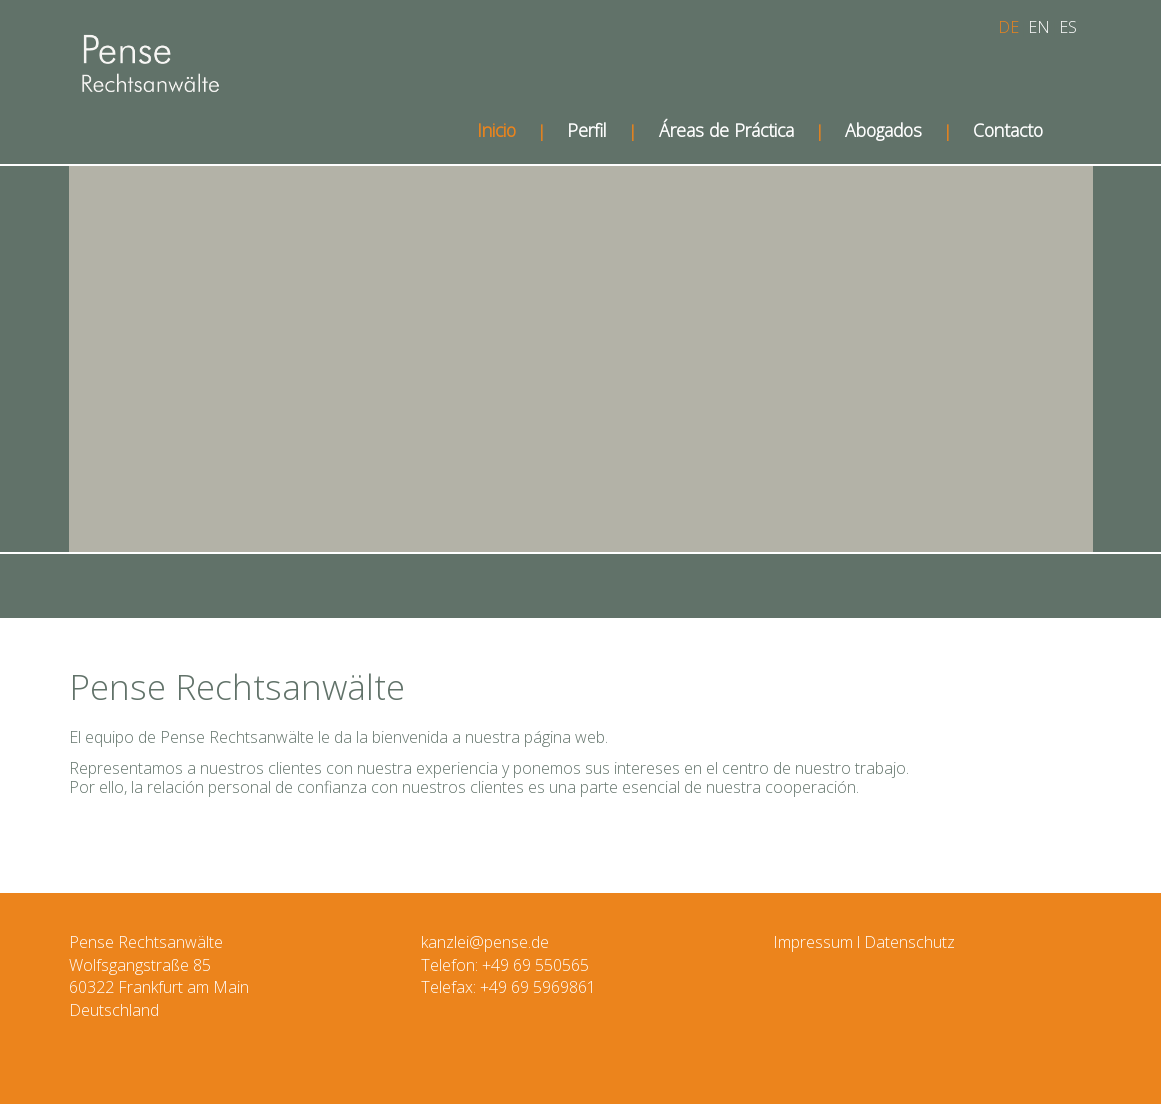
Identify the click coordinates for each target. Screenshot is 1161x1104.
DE (1008, 27)
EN (1039, 27)
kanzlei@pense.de (485, 942)
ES (1068, 27)
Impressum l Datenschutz (864, 942)
